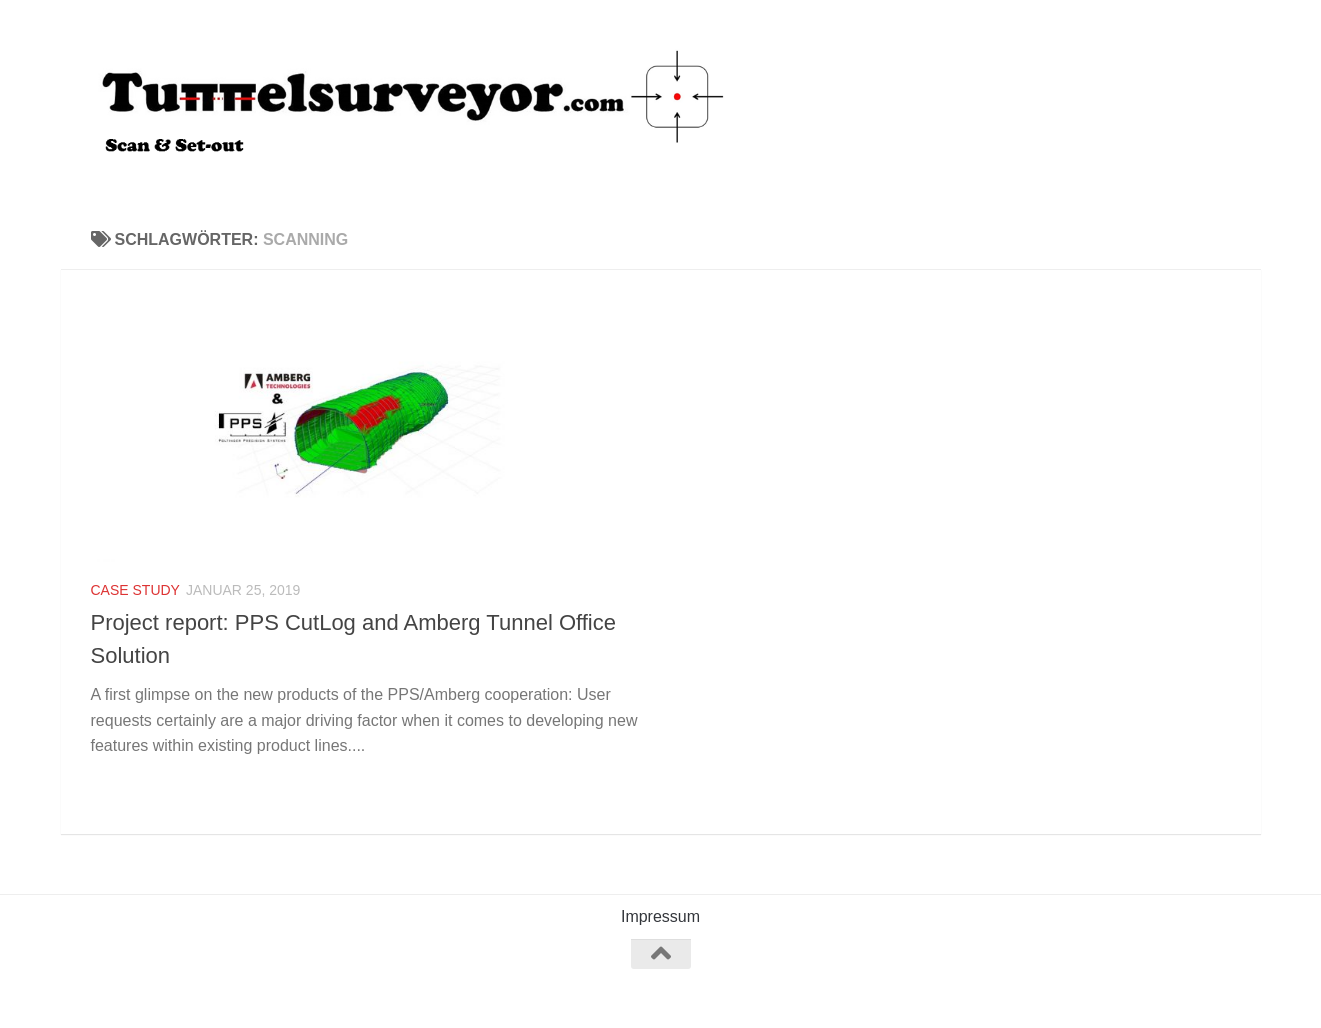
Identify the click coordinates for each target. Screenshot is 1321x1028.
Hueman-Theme (368, 986)
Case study (135, 590)
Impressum (660, 916)
